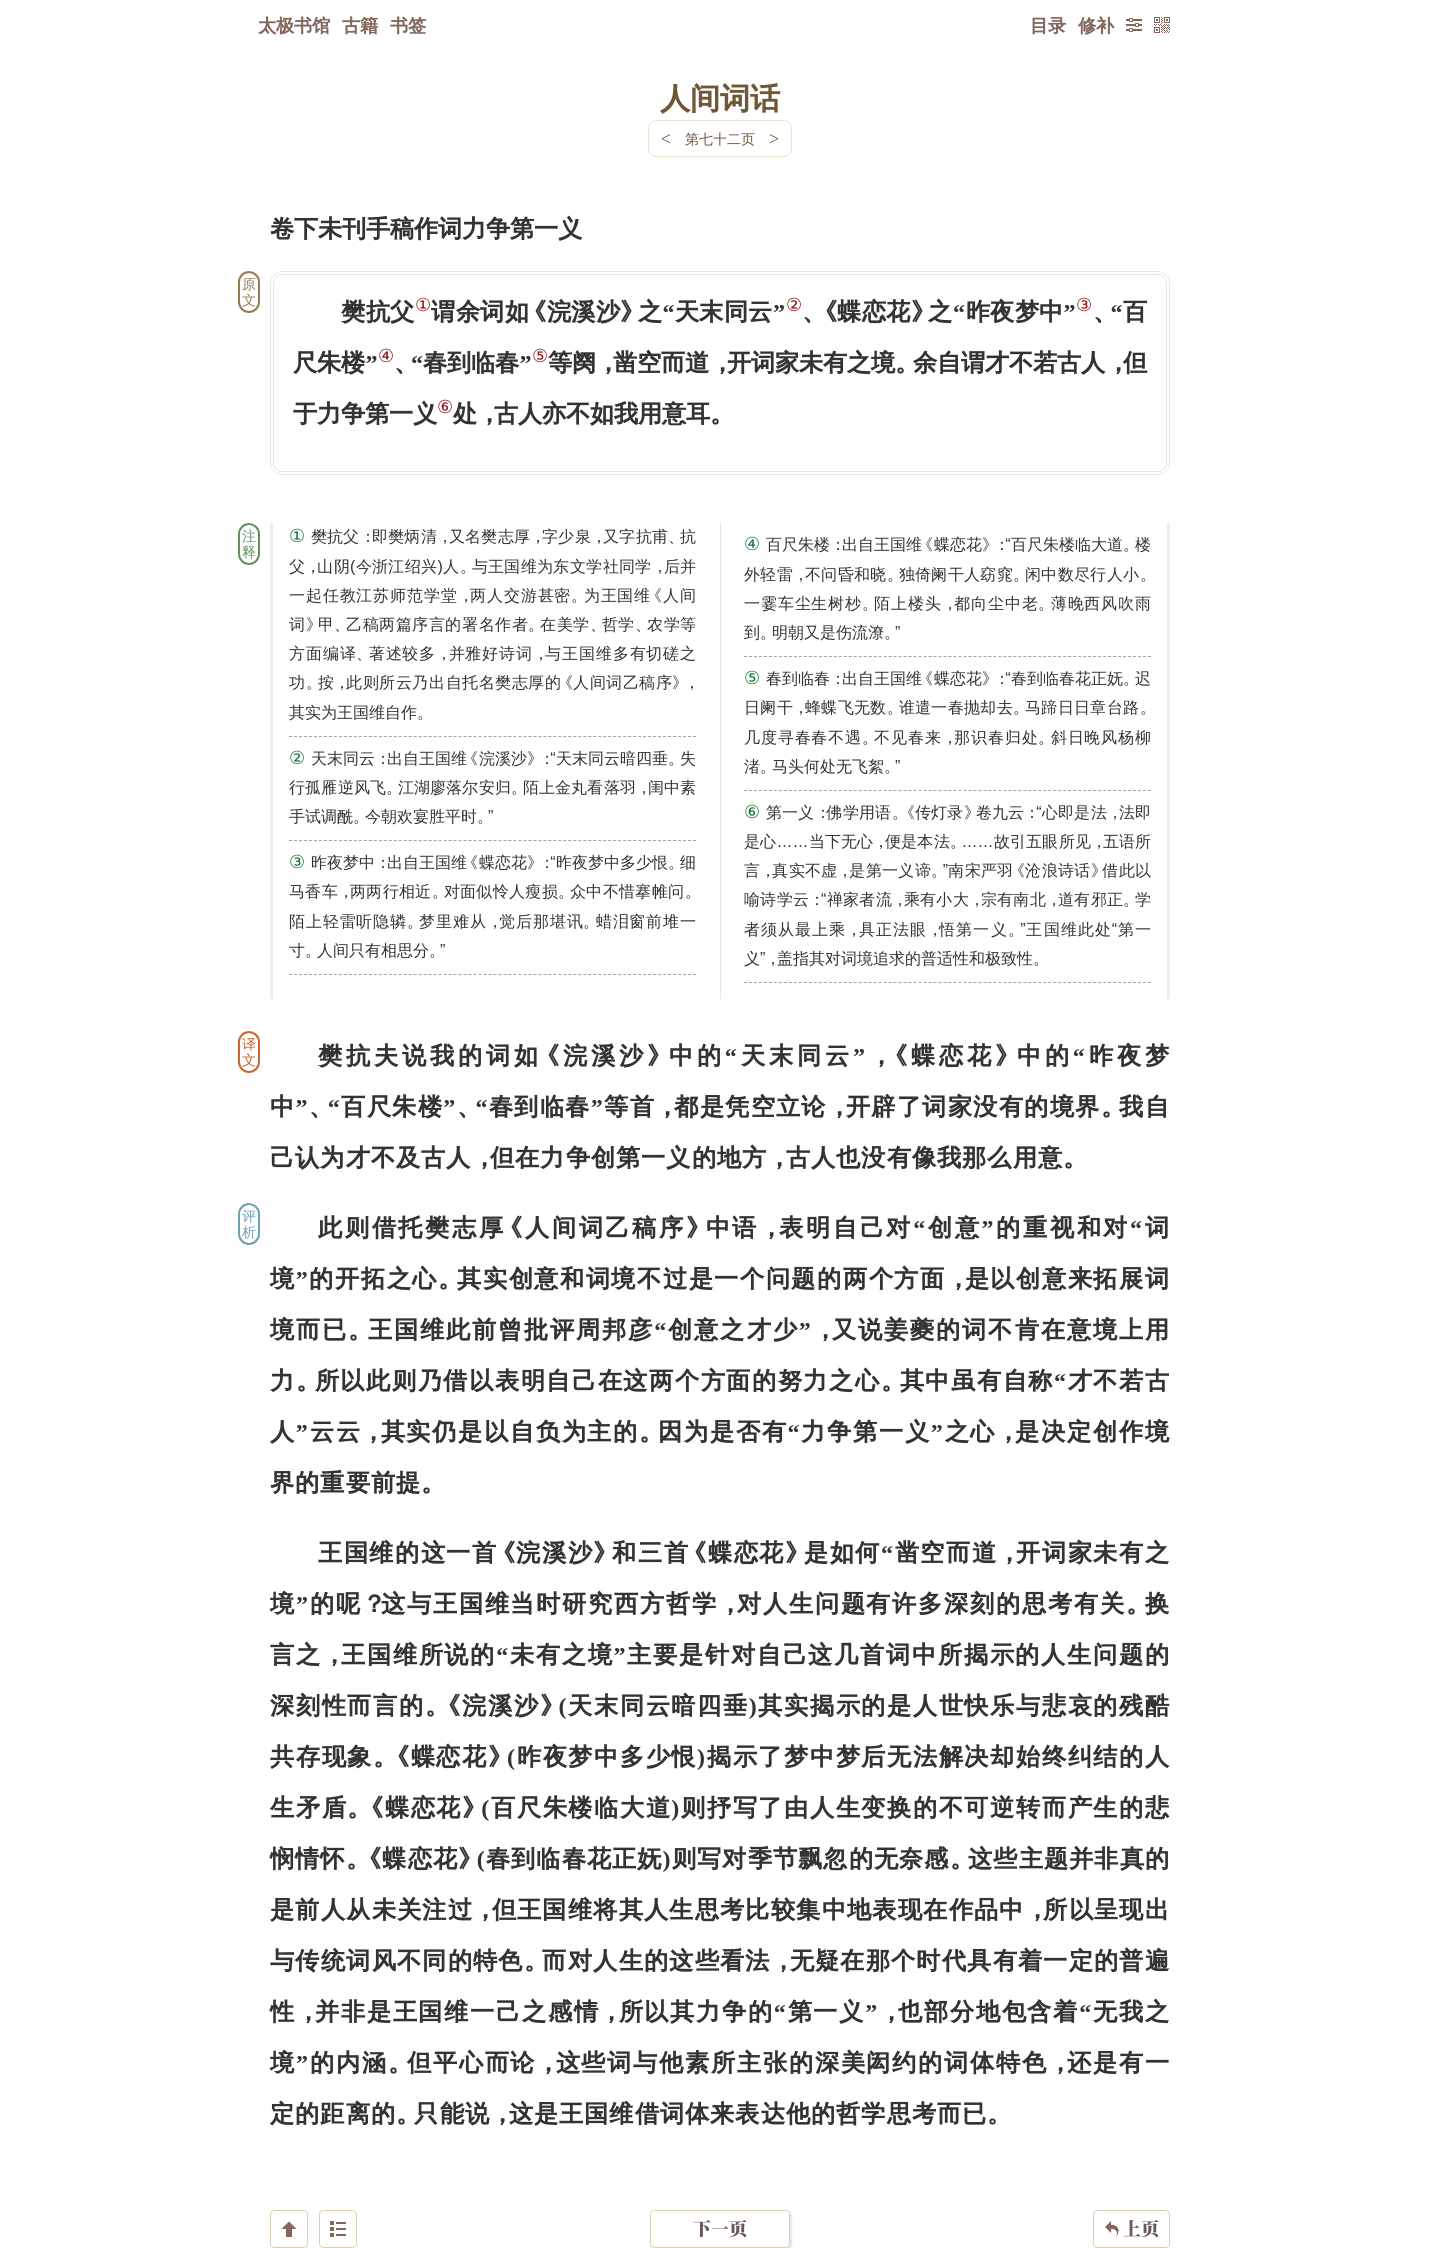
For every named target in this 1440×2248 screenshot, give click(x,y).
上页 (1131, 2129)
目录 (1048, 25)
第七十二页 (720, 138)
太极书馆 (294, 25)
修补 (1096, 25)
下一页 (720, 2128)
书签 (408, 25)
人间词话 (720, 97)
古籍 (360, 25)
